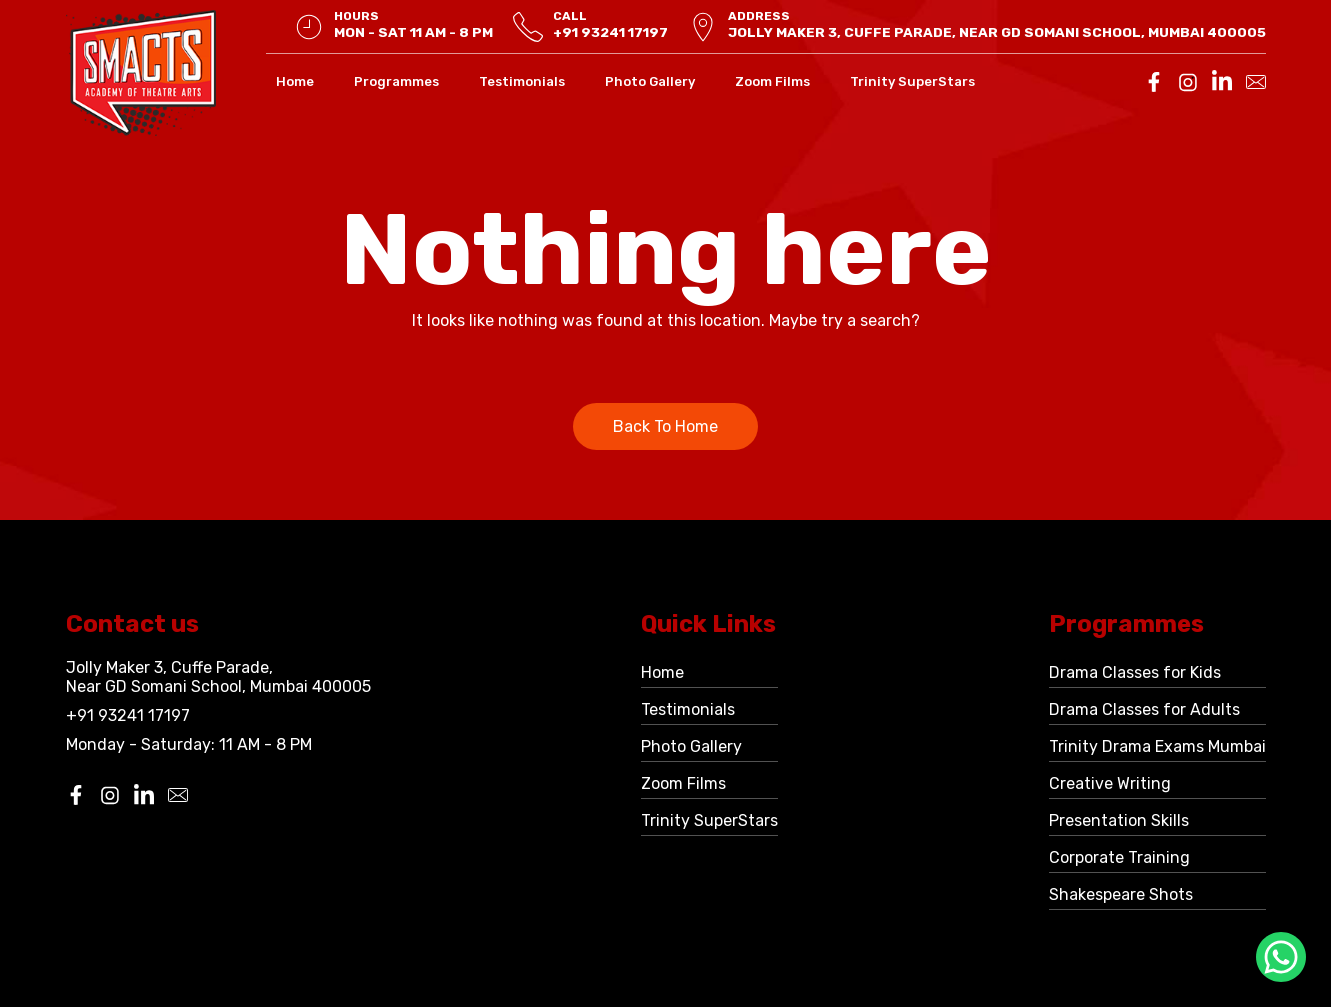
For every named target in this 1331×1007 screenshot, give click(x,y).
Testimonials (522, 81)
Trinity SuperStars (912, 81)
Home (295, 81)
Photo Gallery (650, 81)
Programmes (396, 81)
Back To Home (665, 426)
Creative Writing (1110, 783)
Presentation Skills (1119, 820)
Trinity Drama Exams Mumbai (1157, 746)
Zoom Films (772, 81)
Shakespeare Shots (1121, 894)
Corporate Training (1119, 857)
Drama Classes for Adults (1144, 709)
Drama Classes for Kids (1135, 672)
